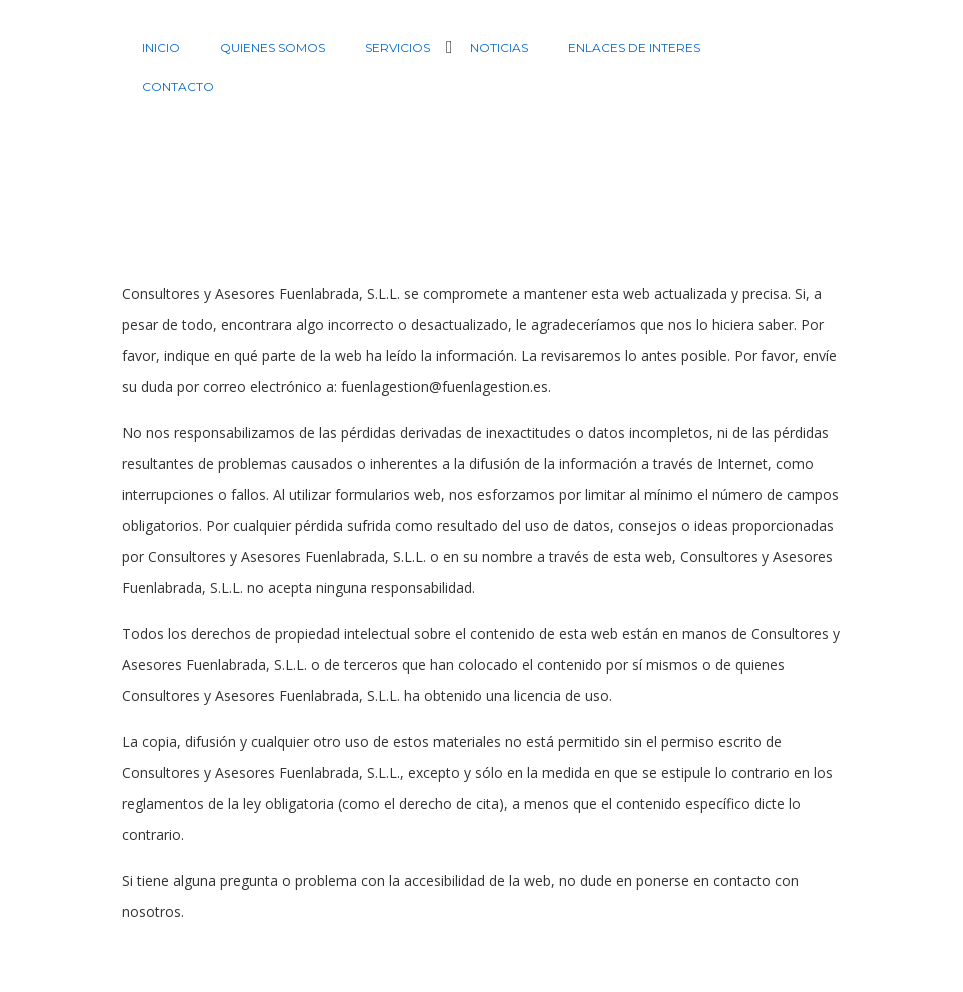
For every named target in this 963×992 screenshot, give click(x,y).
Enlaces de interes (634, 47)
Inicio (161, 47)
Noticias (499, 47)
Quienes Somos (272, 47)
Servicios (397, 47)
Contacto (178, 86)
